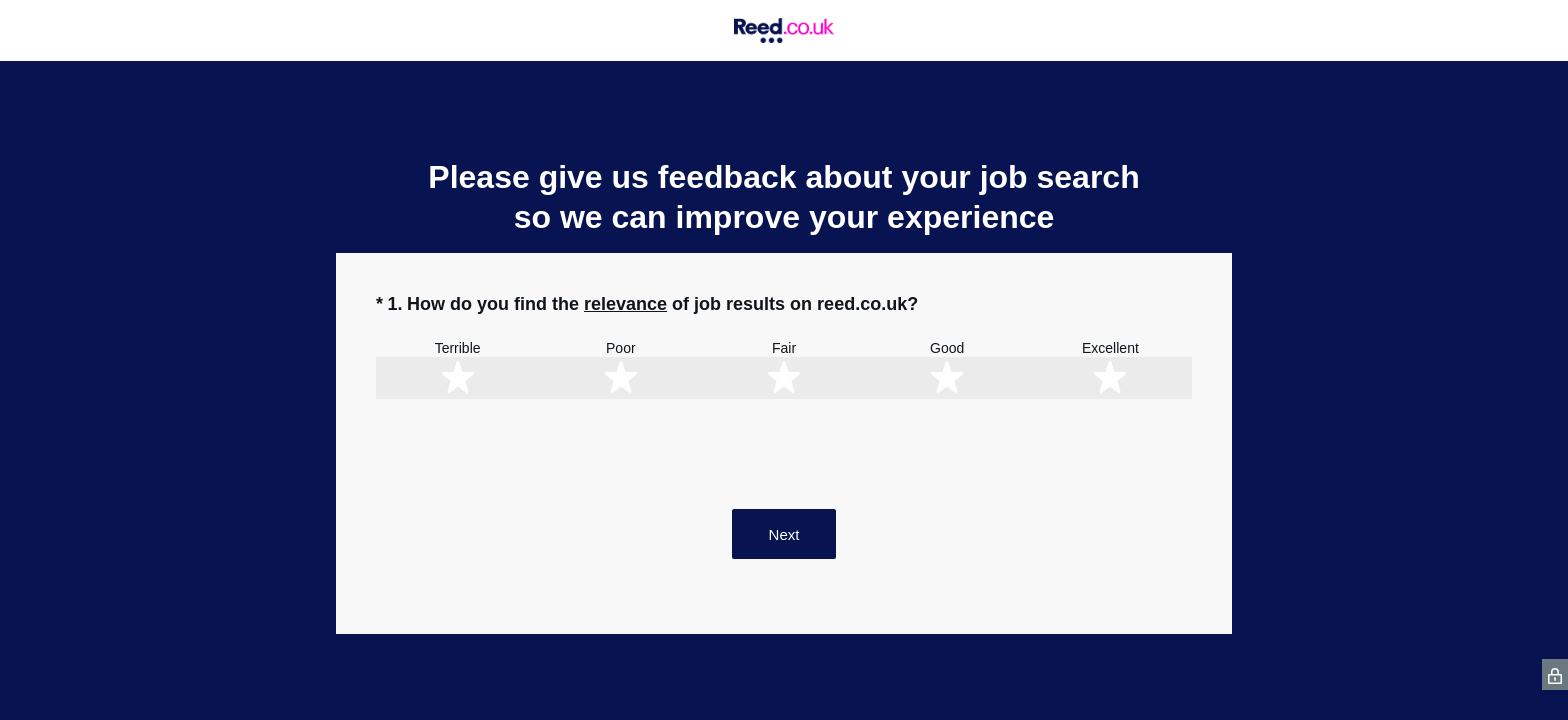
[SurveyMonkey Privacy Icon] (1555, 674)
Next (784, 534)
